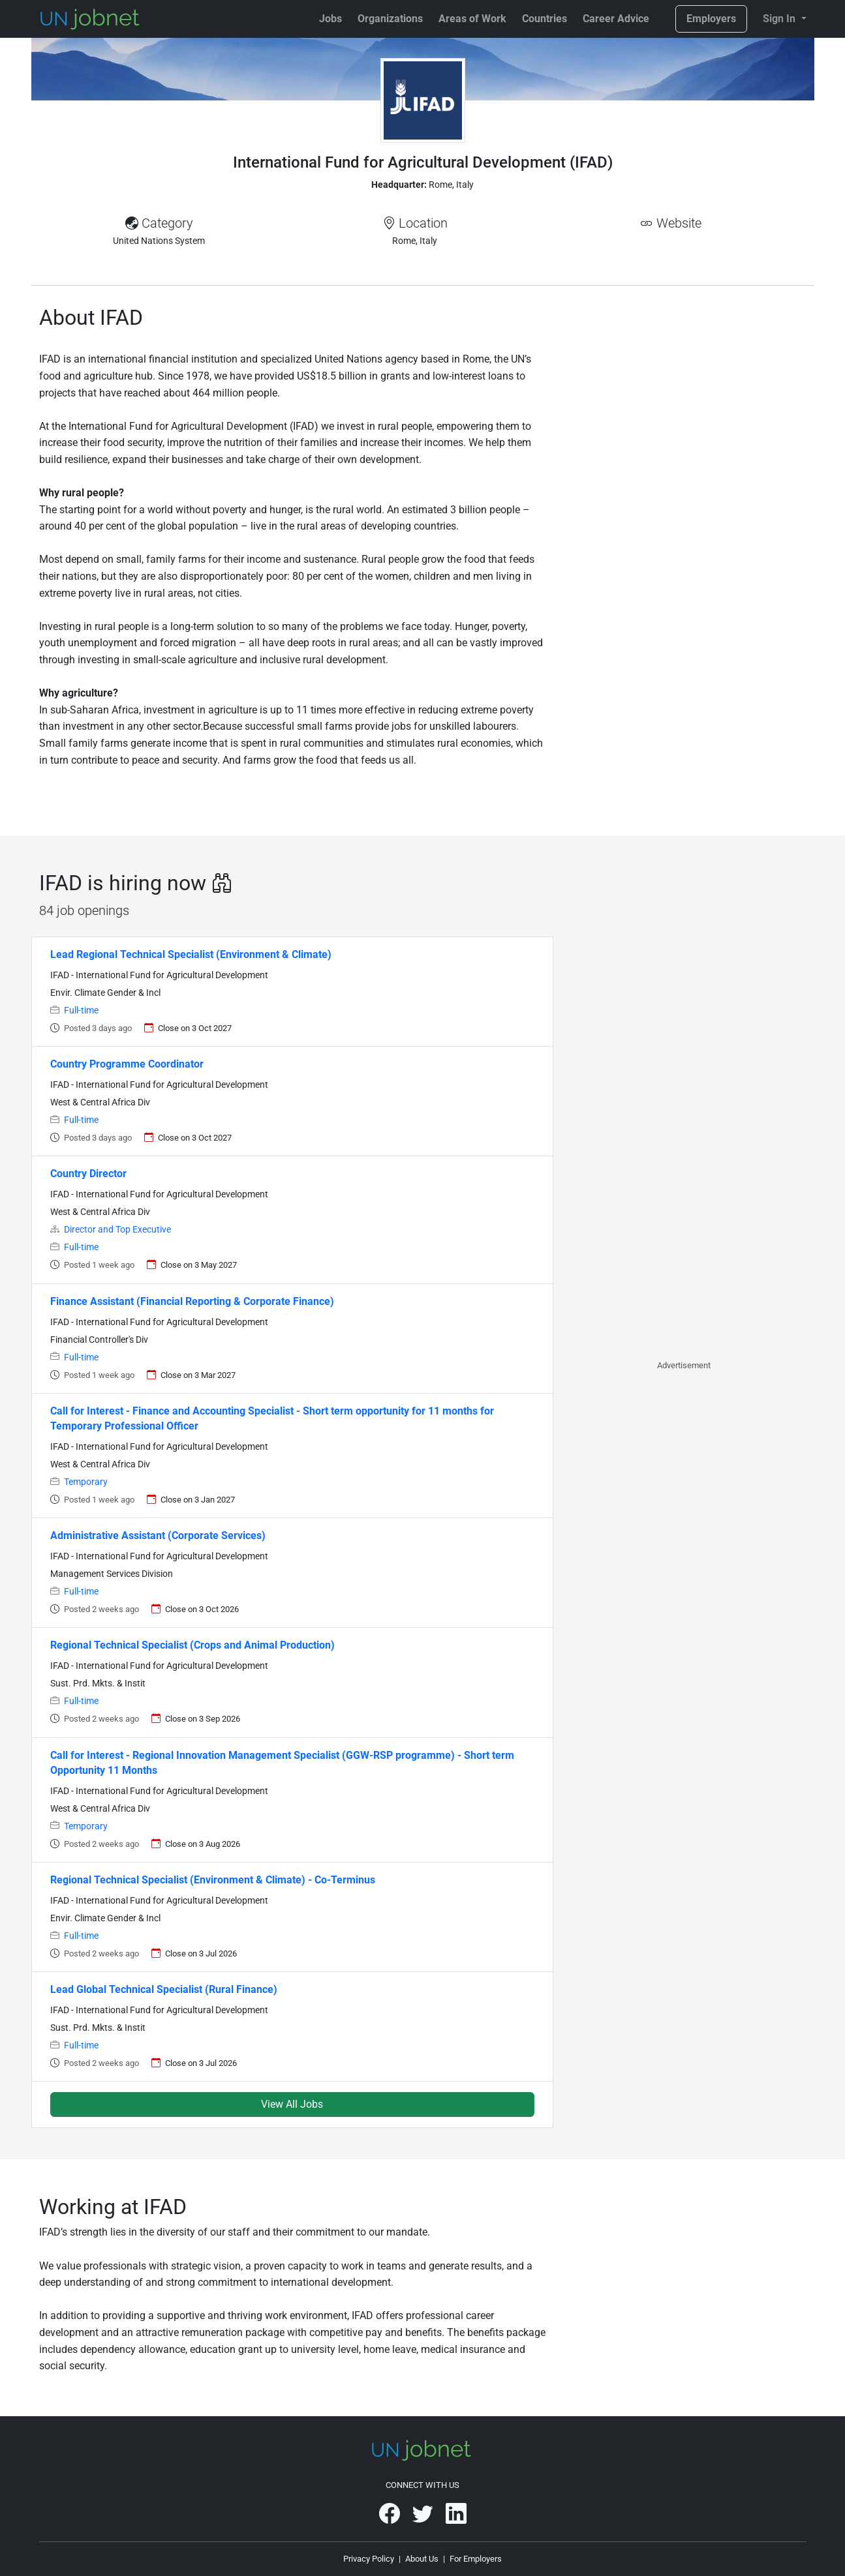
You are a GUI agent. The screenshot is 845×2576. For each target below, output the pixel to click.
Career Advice (616, 18)
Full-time (81, 1010)
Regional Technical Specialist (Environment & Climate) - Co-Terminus (212, 1880)
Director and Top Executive (117, 1229)
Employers (711, 18)
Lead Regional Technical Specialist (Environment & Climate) (190, 954)
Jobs (330, 18)
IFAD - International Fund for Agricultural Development (159, 975)
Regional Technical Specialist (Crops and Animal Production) (192, 1645)
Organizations (390, 18)
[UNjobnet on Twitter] (423, 2518)
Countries (544, 18)
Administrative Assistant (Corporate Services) (158, 1535)
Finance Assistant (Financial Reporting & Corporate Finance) (192, 1301)
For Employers (476, 2559)
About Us (421, 2559)
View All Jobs (292, 2104)
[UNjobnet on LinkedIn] (456, 2518)
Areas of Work (472, 18)
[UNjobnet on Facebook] (390, 2518)
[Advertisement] (684, 398)
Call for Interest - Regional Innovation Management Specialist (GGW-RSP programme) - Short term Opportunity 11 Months (282, 1762)
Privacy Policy (368, 2559)
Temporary (86, 1482)
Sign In (780, 18)
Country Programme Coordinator (127, 1064)
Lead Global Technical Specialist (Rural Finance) (163, 1989)
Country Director (88, 1173)
